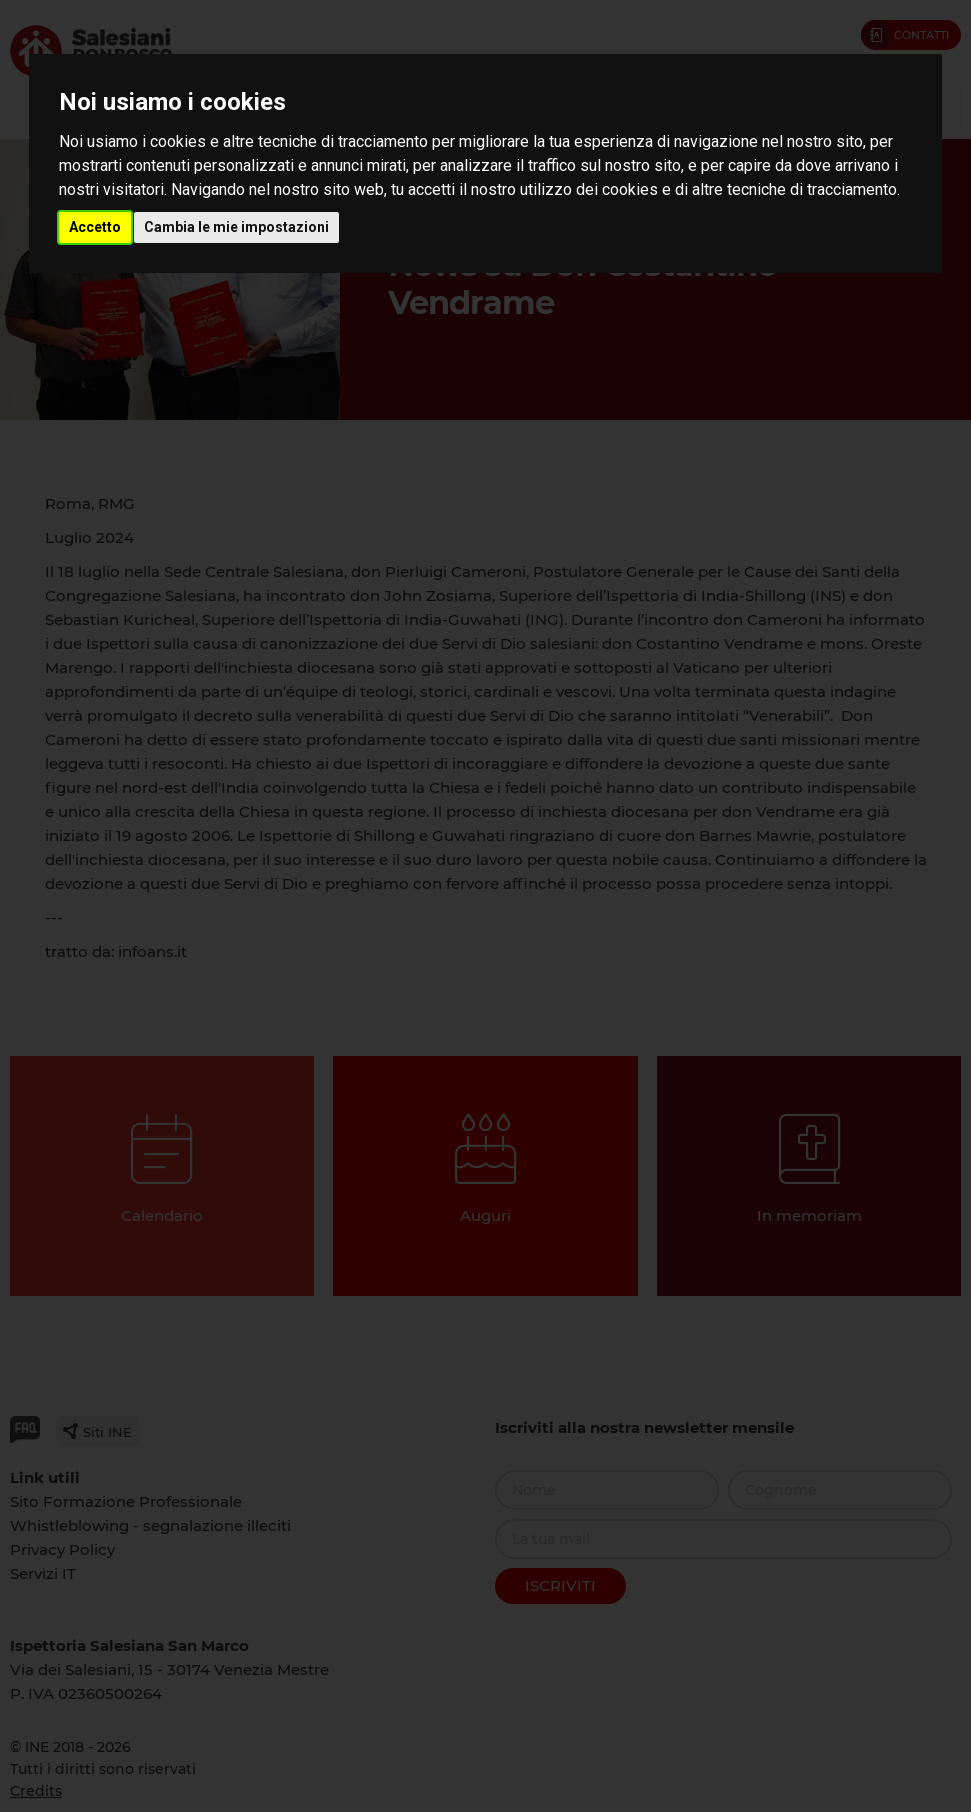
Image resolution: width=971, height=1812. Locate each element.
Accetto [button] (95, 227)
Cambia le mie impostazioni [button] (236, 227)
